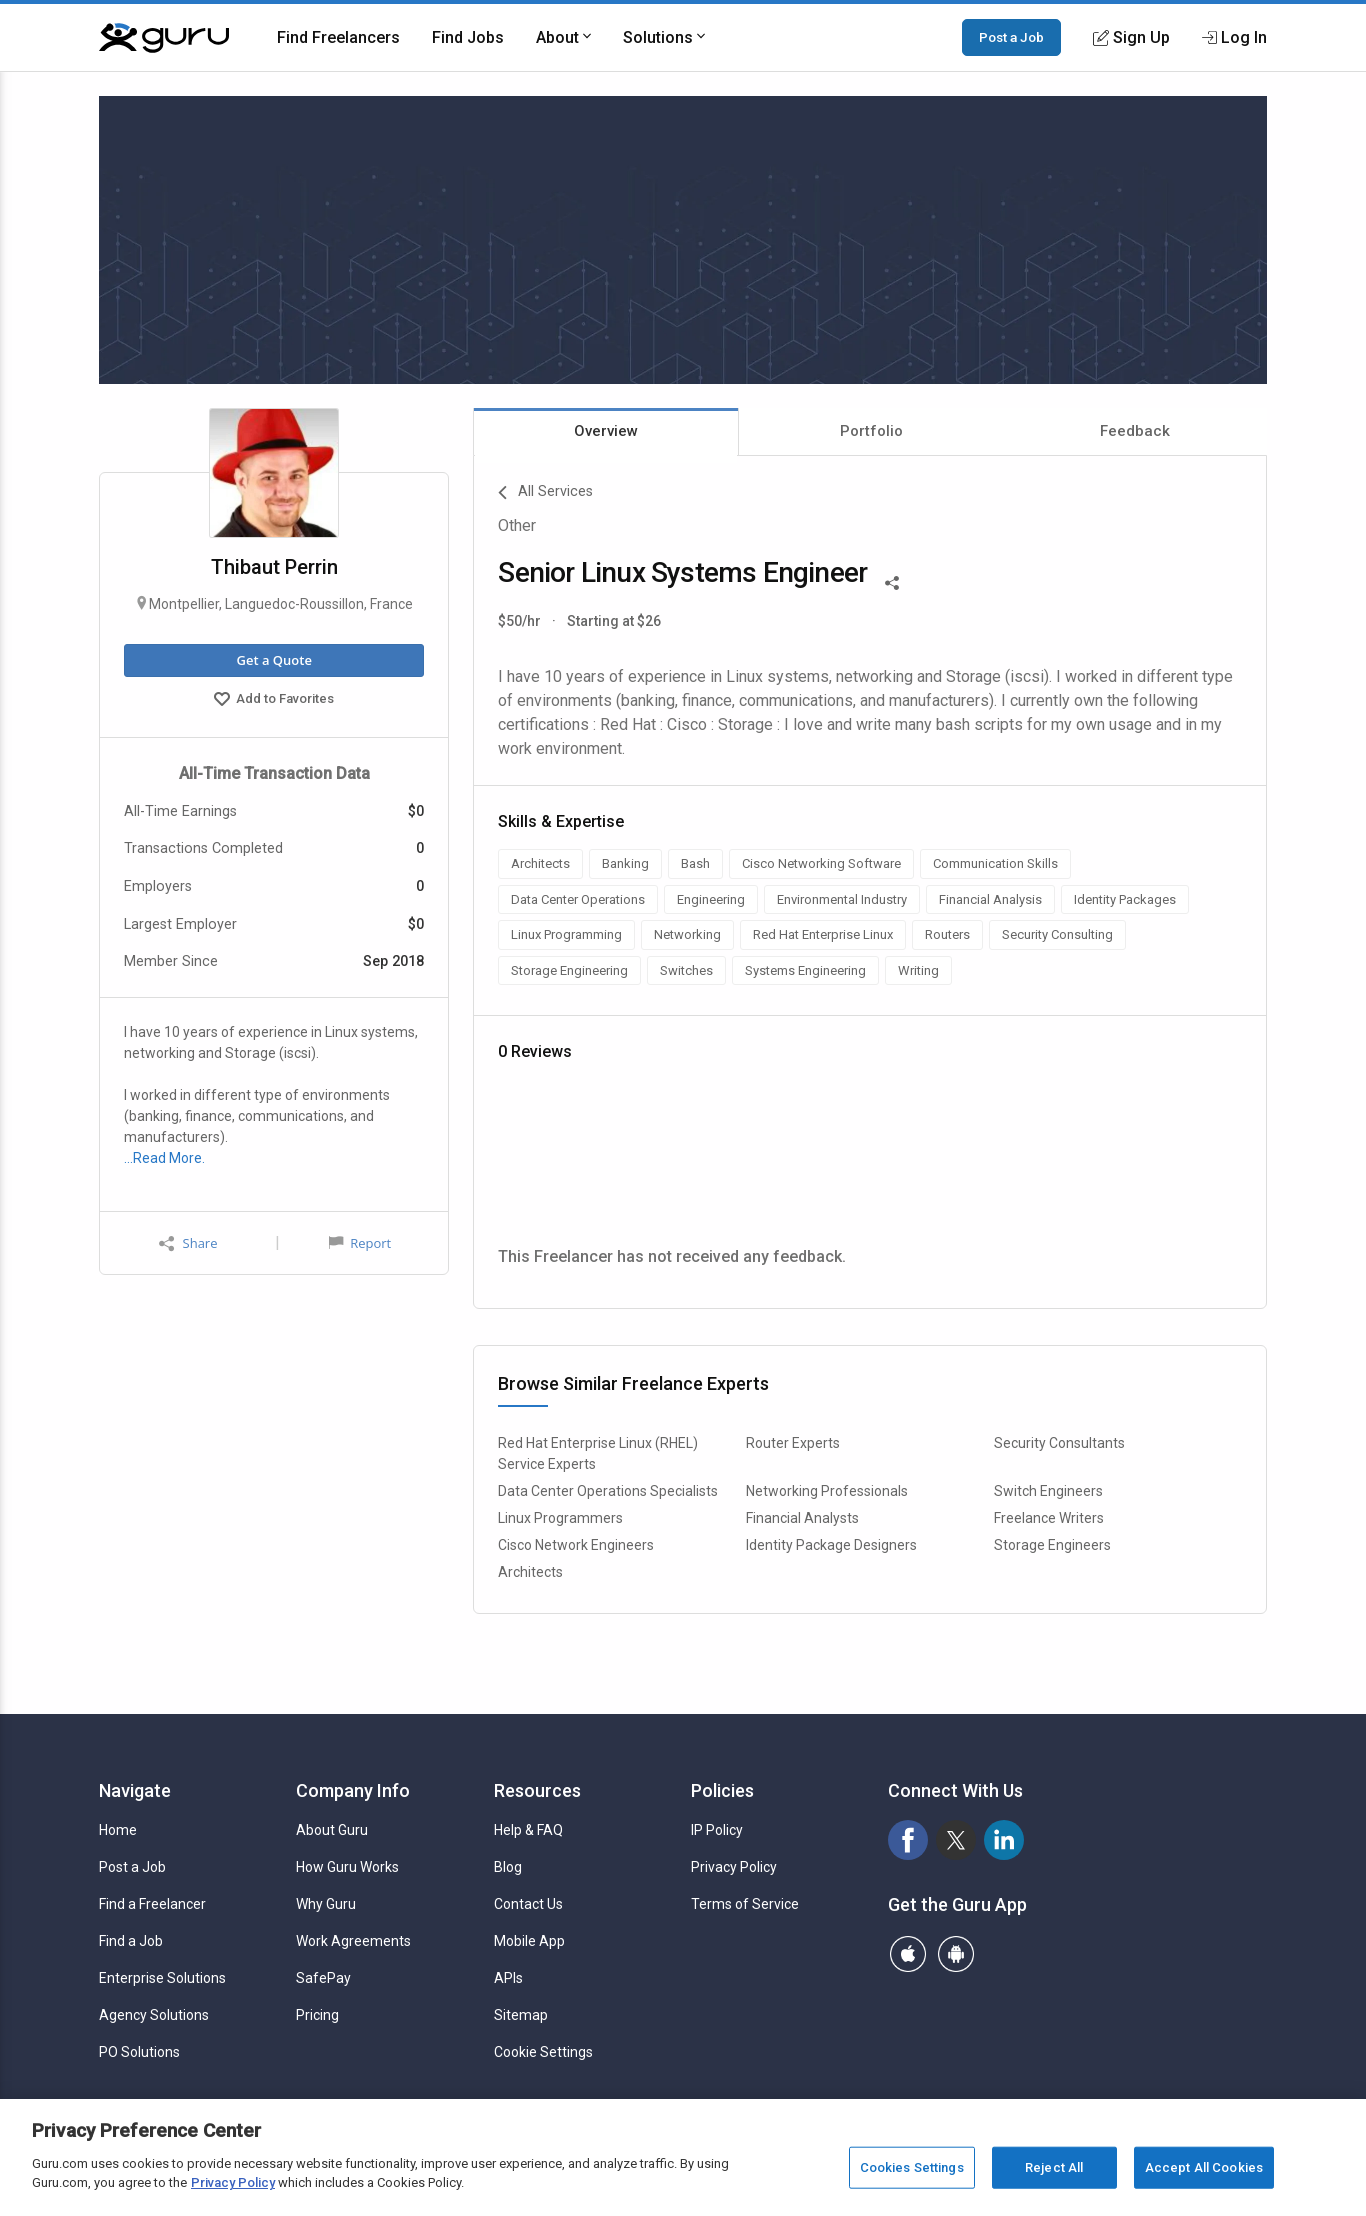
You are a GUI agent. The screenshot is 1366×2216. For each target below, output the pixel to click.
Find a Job (131, 1941)
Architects (530, 1572)
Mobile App (529, 1941)
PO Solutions (139, 2052)
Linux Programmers (560, 1518)
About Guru (332, 1830)
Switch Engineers (1048, 1491)
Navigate (135, 1790)
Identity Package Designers (831, 1545)
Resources (537, 1790)
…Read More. (164, 1158)
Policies (722, 1790)
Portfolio (871, 431)
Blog (508, 1867)
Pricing (317, 2015)
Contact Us (528, 1904)
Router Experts (793, 1443)
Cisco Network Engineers (576, 1545)
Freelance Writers (1049, 1518)
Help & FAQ (528, 1830)
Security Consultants (1059, 1443)
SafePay (323, 1978)
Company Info (353, 1790)
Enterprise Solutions (162, 1978)
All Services (545, 493)
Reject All (1054, 2167)
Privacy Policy (734, 1867)
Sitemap (521, 2015)
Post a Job (1011, 37)
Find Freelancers (338, 37)
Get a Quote (273, 660)
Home (118, 1830)
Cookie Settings (543, 2052)
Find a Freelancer (152, 1904)
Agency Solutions (154, 2015)
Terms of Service (745, 1904)
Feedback (1135, 431)
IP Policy (717, 1830)
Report (360, 1243)
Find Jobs (468, 37)
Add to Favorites (274, 701)
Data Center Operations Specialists (608, 1491)
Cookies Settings (912, 2167)
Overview (606, 431)
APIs (508, 1978)
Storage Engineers (1052, 1545)
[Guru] (164, 38)
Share (188, 1243)
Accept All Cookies (1204, 2167)
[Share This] (892, 581)
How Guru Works (347, 1867)
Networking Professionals (827, 1491)
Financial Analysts (802, 1518)
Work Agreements (353, 1941)
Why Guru (326, 1904)
